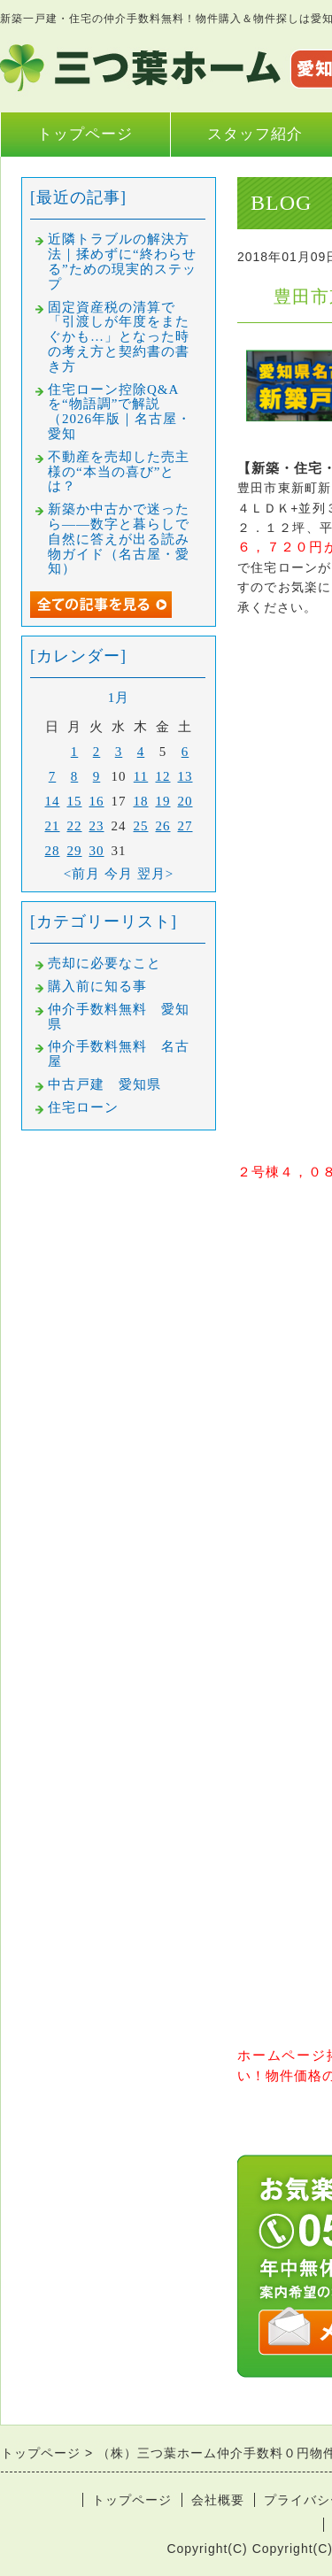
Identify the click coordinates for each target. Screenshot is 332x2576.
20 (185, 801)
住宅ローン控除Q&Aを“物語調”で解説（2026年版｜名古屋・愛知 (119, 411)
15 (74, 801)
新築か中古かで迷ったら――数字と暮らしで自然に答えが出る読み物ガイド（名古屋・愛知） (118, 538)
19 (163, 801)
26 (163, 826)
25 (141, 826)
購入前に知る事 (97, 986)
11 (141, 776)
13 (185, 776)
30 (96, 851)
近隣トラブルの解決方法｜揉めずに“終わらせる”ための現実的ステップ (122, 261)
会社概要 (217, 2500)
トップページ (85, 134)
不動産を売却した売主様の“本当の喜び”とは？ (118, 472)
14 (52, 801)
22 (74, 826)
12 (163, 776)
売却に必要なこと (104, 963)
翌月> (155, 874)
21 (52, 826)
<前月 (82, 874)
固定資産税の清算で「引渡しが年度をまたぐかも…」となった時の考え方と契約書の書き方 (118, 337)
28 (52, 851)
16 (96, 801)
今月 (118, 874)
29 (74, 851)
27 (185, 826)
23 (96, 826)
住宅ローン (83, 1107)
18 (141, 801)
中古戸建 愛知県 (104, 1084)
